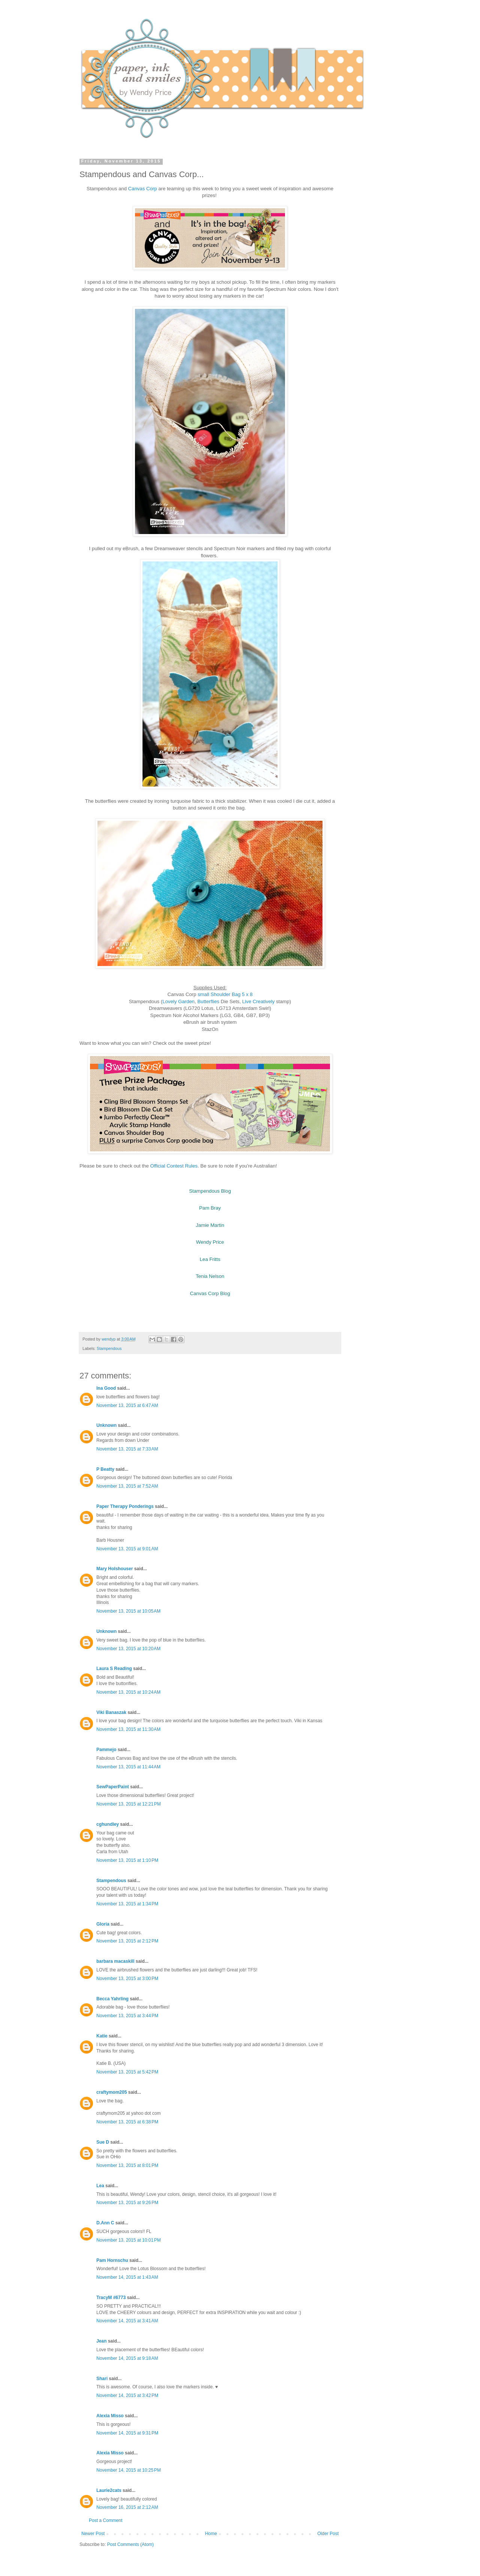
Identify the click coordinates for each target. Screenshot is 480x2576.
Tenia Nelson (210, 1276)
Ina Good (106, 1388)
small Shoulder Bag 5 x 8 (225, 994)
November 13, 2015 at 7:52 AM (127, 1486)
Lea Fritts (210, 1259)
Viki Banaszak (111, 1712)
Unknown (106, 1425)
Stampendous (109, 1348)
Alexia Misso (110, 2415)
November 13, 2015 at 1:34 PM (127, 1903)
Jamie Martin (210, 1225)
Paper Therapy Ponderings (125, 1506)
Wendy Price (210, 1242)
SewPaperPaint (112, 1786)
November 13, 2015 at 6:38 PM (127, 2122)
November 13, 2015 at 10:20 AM (128, 1648)
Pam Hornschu (112, 2260)
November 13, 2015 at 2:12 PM (127, 1941)
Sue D (102, 2142)
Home (211, 2533)
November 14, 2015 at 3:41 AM (127, 2320)
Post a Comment (105, 2520)
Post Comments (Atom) (130, 2544)
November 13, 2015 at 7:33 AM (127, 1449)
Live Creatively (259, 1001)
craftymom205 (111, 2092)
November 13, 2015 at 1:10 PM (127, 1860)
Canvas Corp (142, 188)
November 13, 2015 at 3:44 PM (127, 2015)
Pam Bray (210, 1208)
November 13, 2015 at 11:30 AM (128, 1729)
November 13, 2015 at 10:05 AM (128, 1611)
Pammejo (106, 1749)
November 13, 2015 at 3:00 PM (127, 1978)
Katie (101, 2036)
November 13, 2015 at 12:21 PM (128, 1804)
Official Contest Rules (174, 1166)
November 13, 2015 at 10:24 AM (128, 1692)
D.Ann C (105, 2222)
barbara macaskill (115, 1961)
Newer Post (93, 2533)
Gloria (103, 1924)
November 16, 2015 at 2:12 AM (127, 2507)
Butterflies (208, 1001)
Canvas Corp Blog (210, 1293)
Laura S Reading (114, 1668)
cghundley (107, 1824)
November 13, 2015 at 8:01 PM (127, 2165)
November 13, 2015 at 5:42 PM (127, 2072)
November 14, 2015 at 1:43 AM (127, 2277)
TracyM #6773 (111, 2297)
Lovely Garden (178, 1001)
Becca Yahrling (112, 1998)
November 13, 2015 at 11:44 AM (128, 1766)
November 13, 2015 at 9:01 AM (127, 1548)
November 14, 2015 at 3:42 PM (127, 2395)
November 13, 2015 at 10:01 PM (128, 2240)
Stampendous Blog (210, 1191)
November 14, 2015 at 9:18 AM (127, 2358)
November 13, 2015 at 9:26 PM (127, 2202)
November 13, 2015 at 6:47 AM (127, 1405)
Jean (101, 2341)
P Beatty (105, 1469)
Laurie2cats (109, 2490)
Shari (102, 2378)
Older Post (328, 2533)
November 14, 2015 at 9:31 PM (127, 2433)
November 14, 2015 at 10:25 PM (128, 2470)
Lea (100, 2185)
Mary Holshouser (114, 1568)
